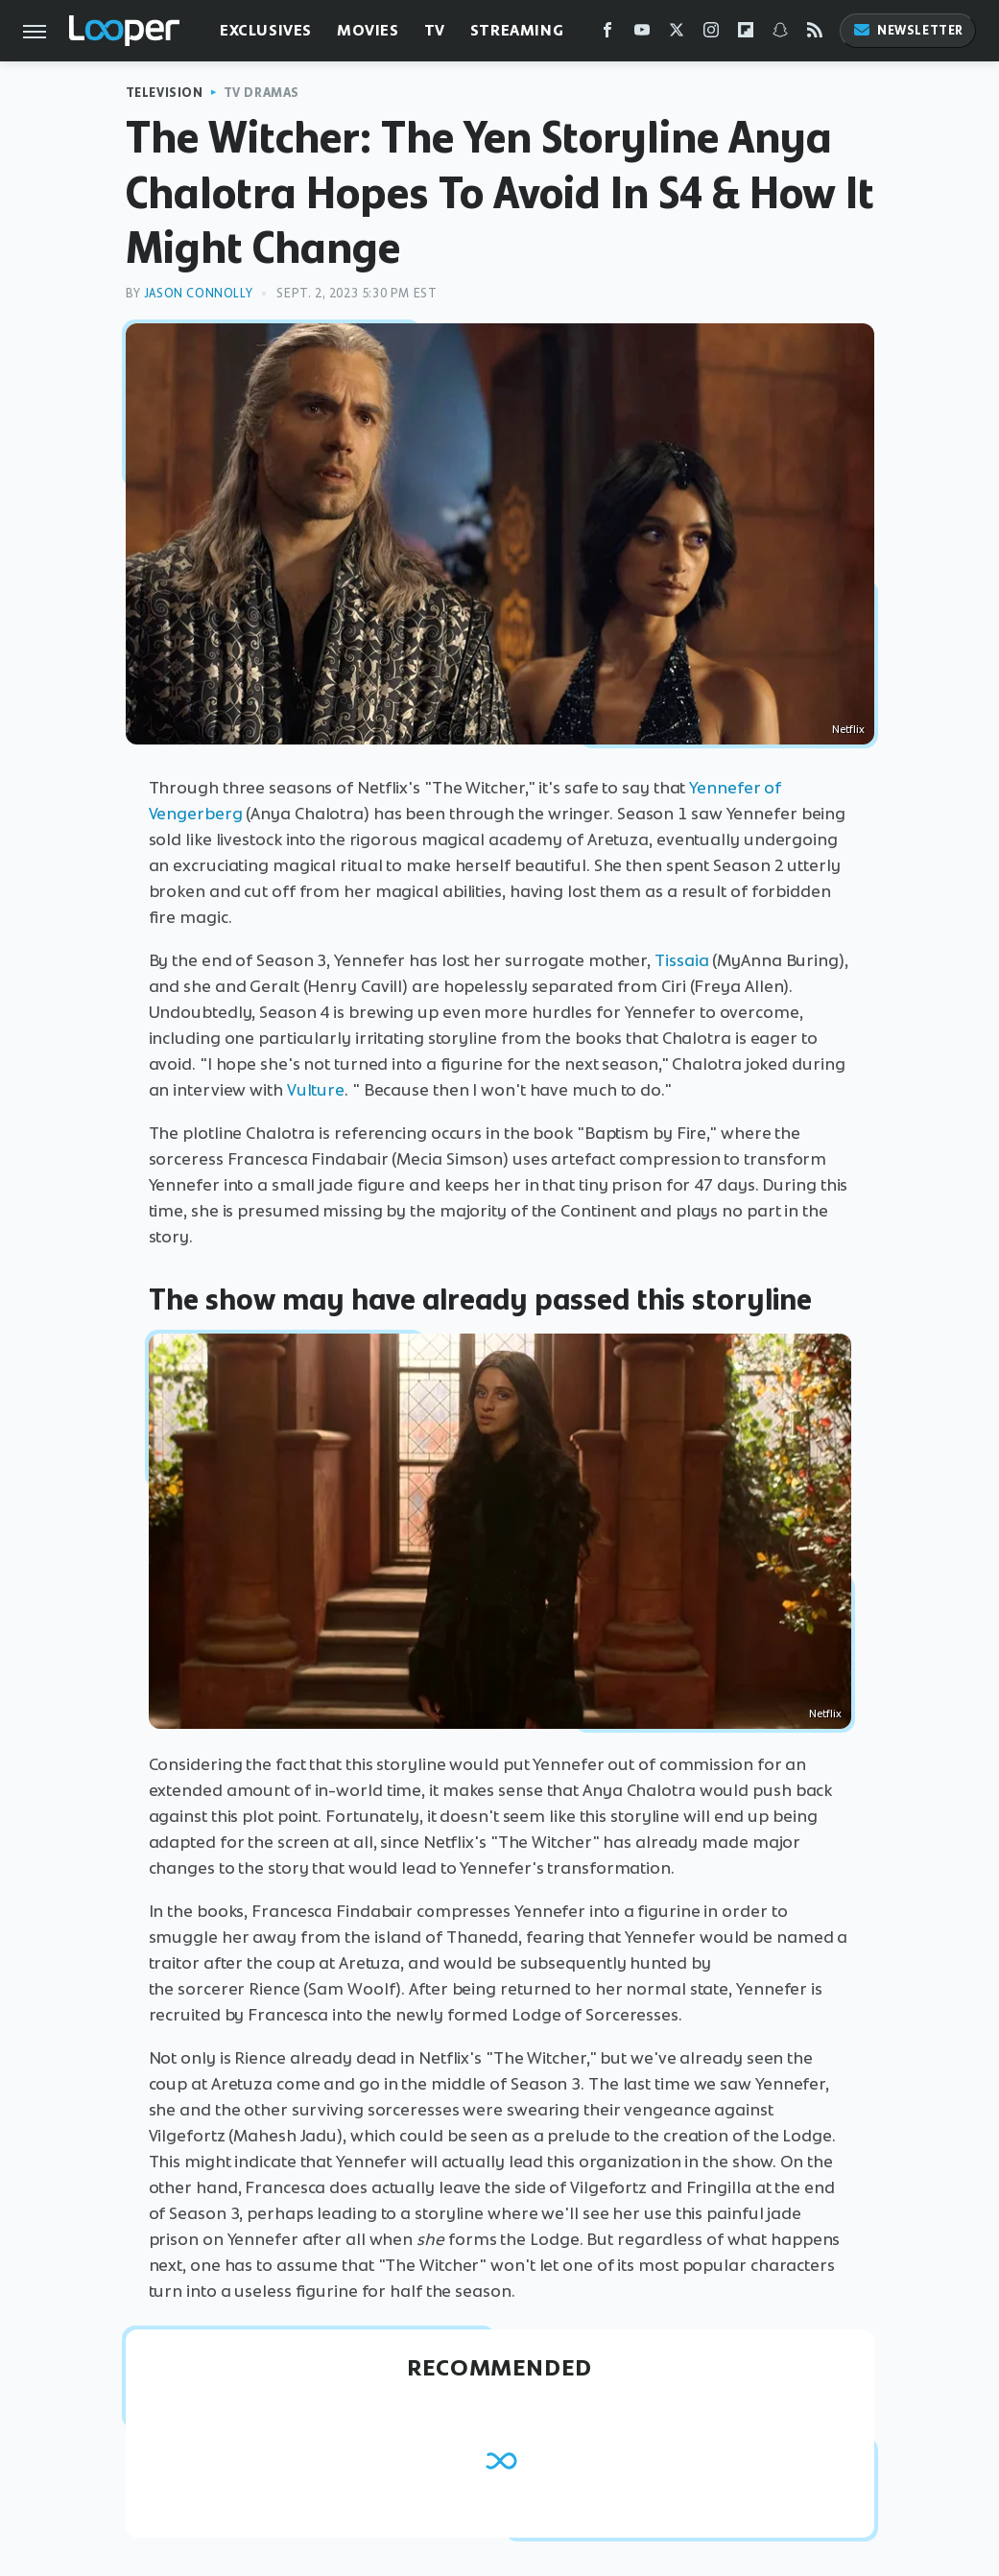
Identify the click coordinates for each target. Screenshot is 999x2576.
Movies (368, 30)
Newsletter (907, 30)
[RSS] (814, 34)
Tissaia (681, 960)
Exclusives (266, 30)
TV (434, 30)
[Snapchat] (780, 34)
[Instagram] (711, 34)
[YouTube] (642, 34)
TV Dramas (261, 92)
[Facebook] (607, 34)
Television (164, 92)
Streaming (516, 30)
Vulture (316, 1089)
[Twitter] (676, 34)
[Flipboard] (745, 34)
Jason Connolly (198, 293)
